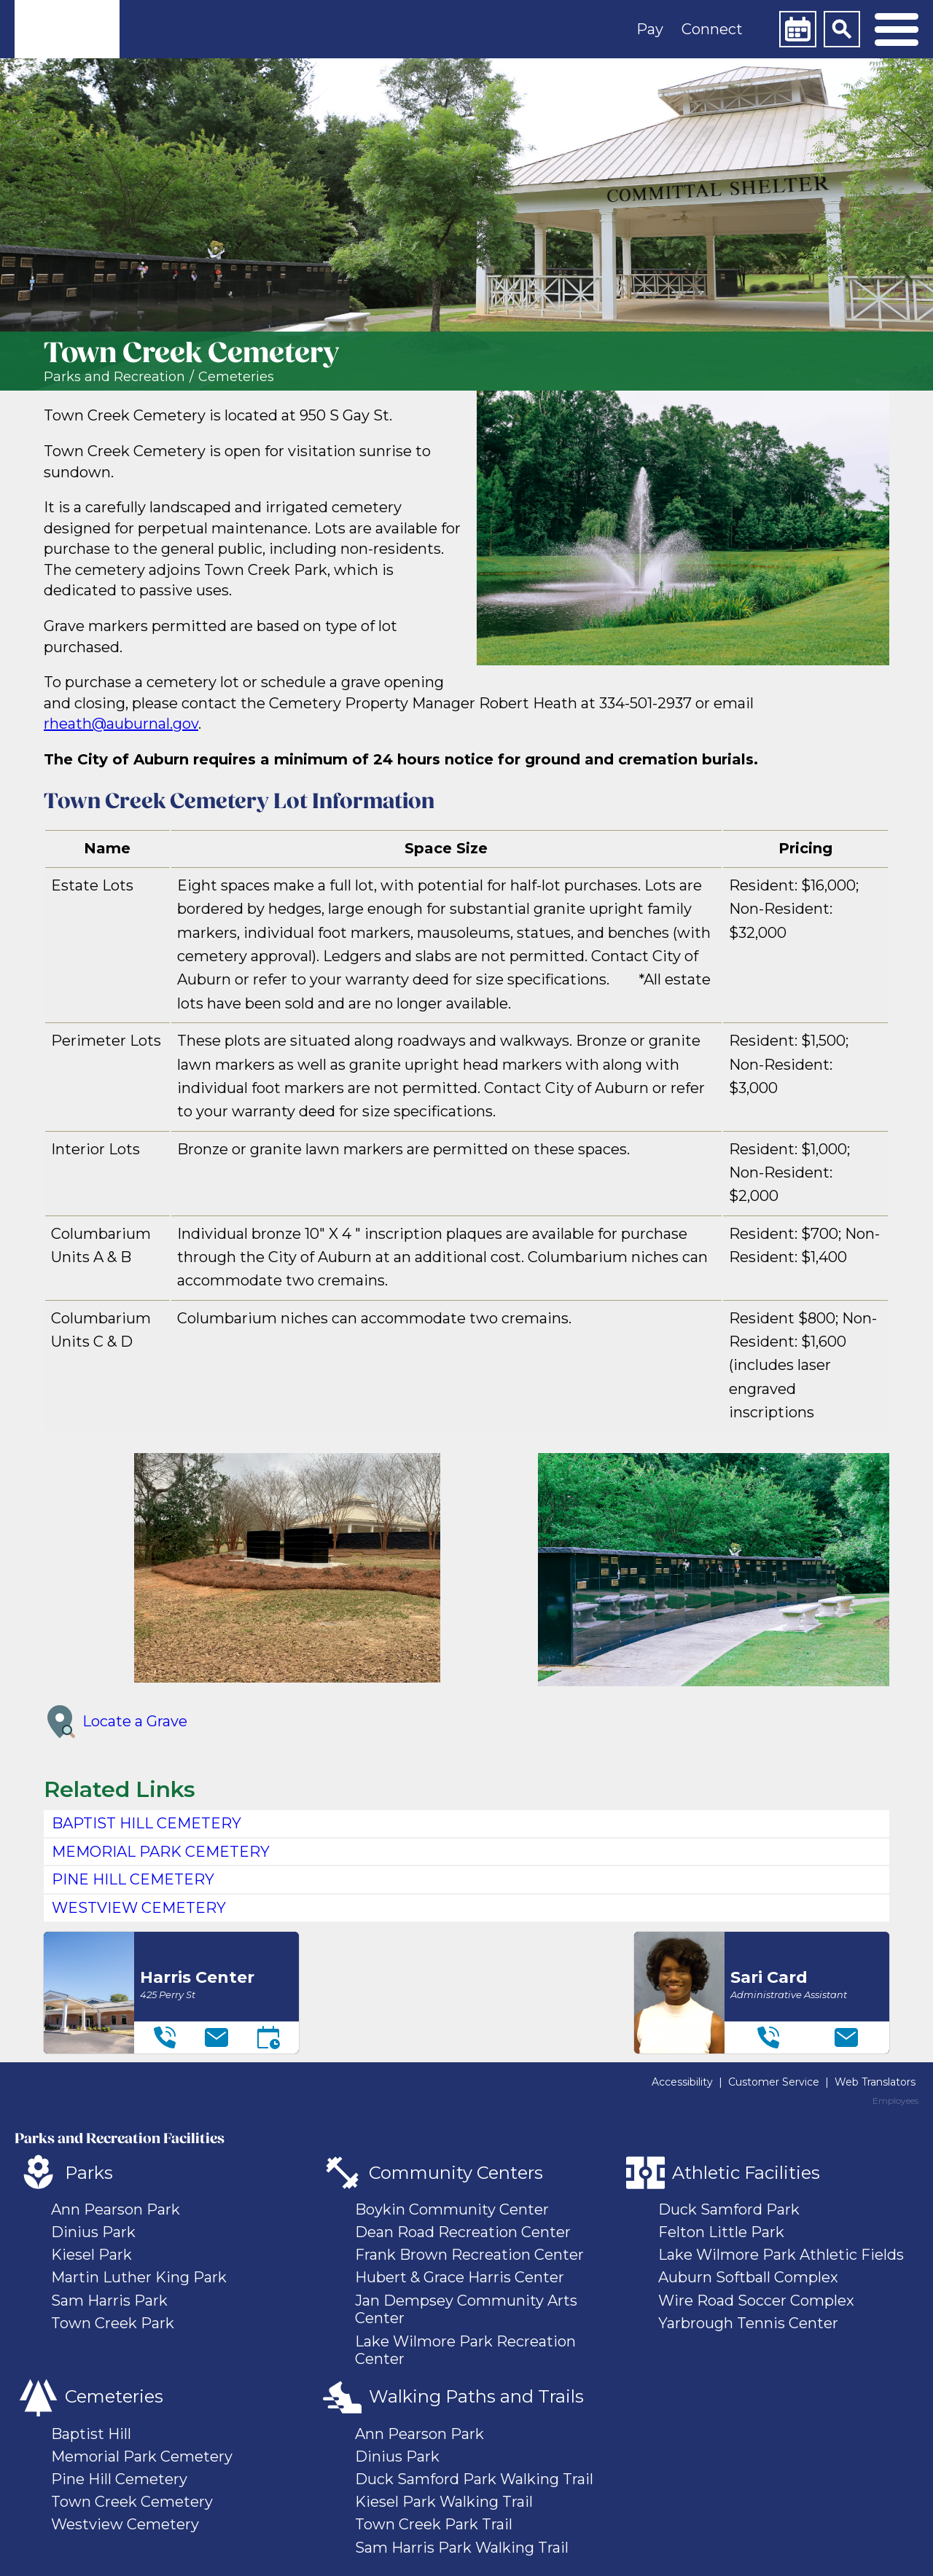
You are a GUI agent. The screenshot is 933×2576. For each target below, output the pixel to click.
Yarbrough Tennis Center (748, 2323)
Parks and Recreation (114, 377)
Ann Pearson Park (115, 2209)
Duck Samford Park (729, 2209)
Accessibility (682, 2081)
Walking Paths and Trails (476, 2396)
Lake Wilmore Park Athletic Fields (781, 2254)
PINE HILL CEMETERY (133, 1879)
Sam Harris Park (109, 2300)
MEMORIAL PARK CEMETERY (161, 1851)
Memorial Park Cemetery (142, 2456)
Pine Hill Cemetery (119, 2479)
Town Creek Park (112, 2323)
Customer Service (773, 2081)
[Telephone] (165, 2037)
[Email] (216, 2037)
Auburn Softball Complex (748, 2277)
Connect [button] (712, 29)
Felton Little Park (721, 2232)
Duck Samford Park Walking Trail (474, 2479)
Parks (89, 2172)
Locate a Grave (115, 1721)
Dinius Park (93, 2232)
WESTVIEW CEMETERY (139, 1908)
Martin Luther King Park (139, 2277)
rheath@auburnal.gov (121, 723)
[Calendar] (797, 29)
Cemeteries (236, 377)
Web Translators (875, 2081)
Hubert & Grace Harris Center (459, 2277)
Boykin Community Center (452, 2209)
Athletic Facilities (746, 2172)
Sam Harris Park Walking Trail (462, 2547)
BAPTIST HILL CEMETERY (146, 1823)
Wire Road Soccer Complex (756, 2300)
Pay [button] (649, 29)
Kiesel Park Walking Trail (444, 2501)
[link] (67, 29)
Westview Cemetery (125, 2524)
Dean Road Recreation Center (463, 2232)
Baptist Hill (91, 2434)
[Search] (842, 29)
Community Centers (456, 2172)
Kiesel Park (91, 2254)
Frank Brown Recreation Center (469, 2254)
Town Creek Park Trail (433, 2524)
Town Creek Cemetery (132, 2501)
